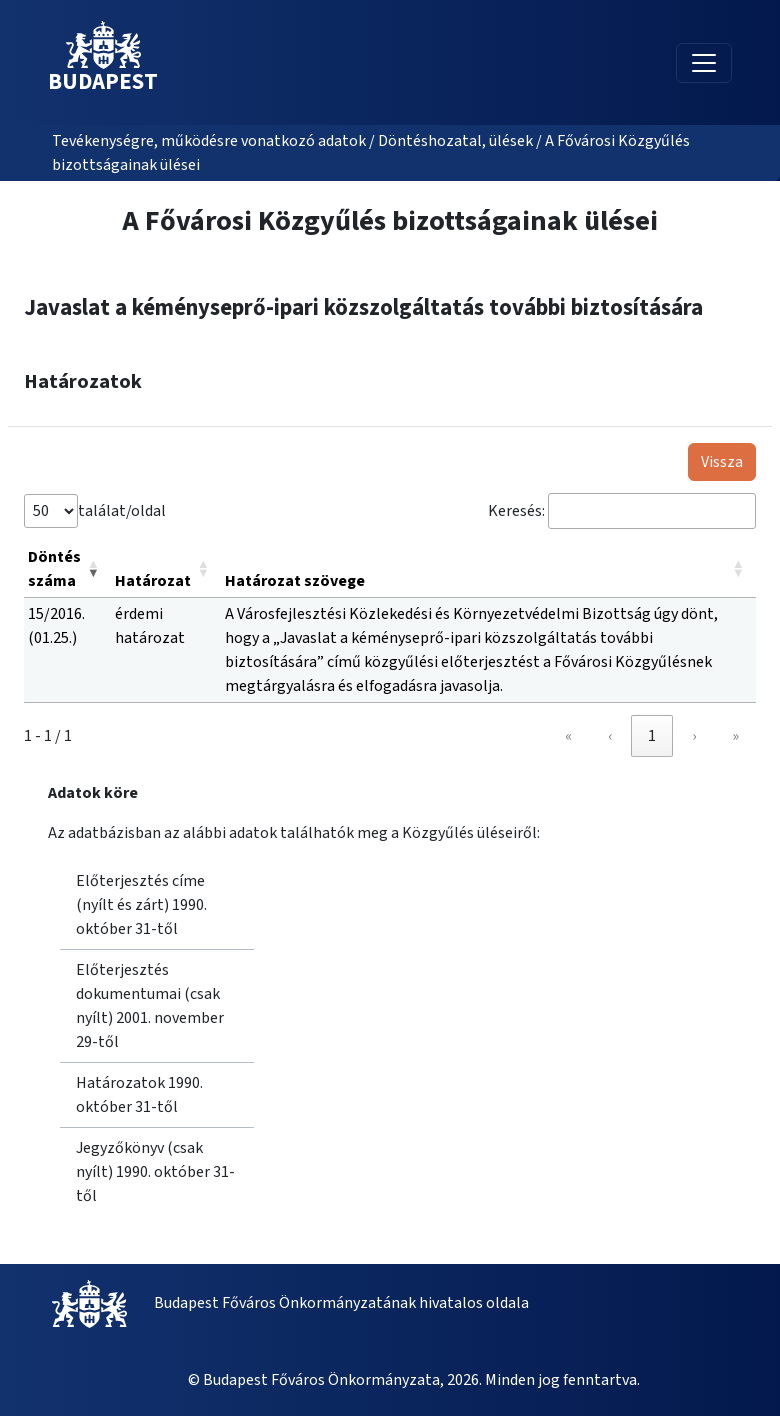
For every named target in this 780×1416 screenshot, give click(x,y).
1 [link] (652, 736)
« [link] (568, 736)
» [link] (735, 736)
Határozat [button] (153, 581)
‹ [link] (610, 736)
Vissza (722, 462)
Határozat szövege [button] (295, 581)
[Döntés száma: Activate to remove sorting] (67, 569)
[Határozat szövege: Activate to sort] (488, 569)
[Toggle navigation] (704, 63)
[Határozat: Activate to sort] (166, 569)
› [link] (694, 736)
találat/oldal (122, 511)
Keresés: (516, 511)
